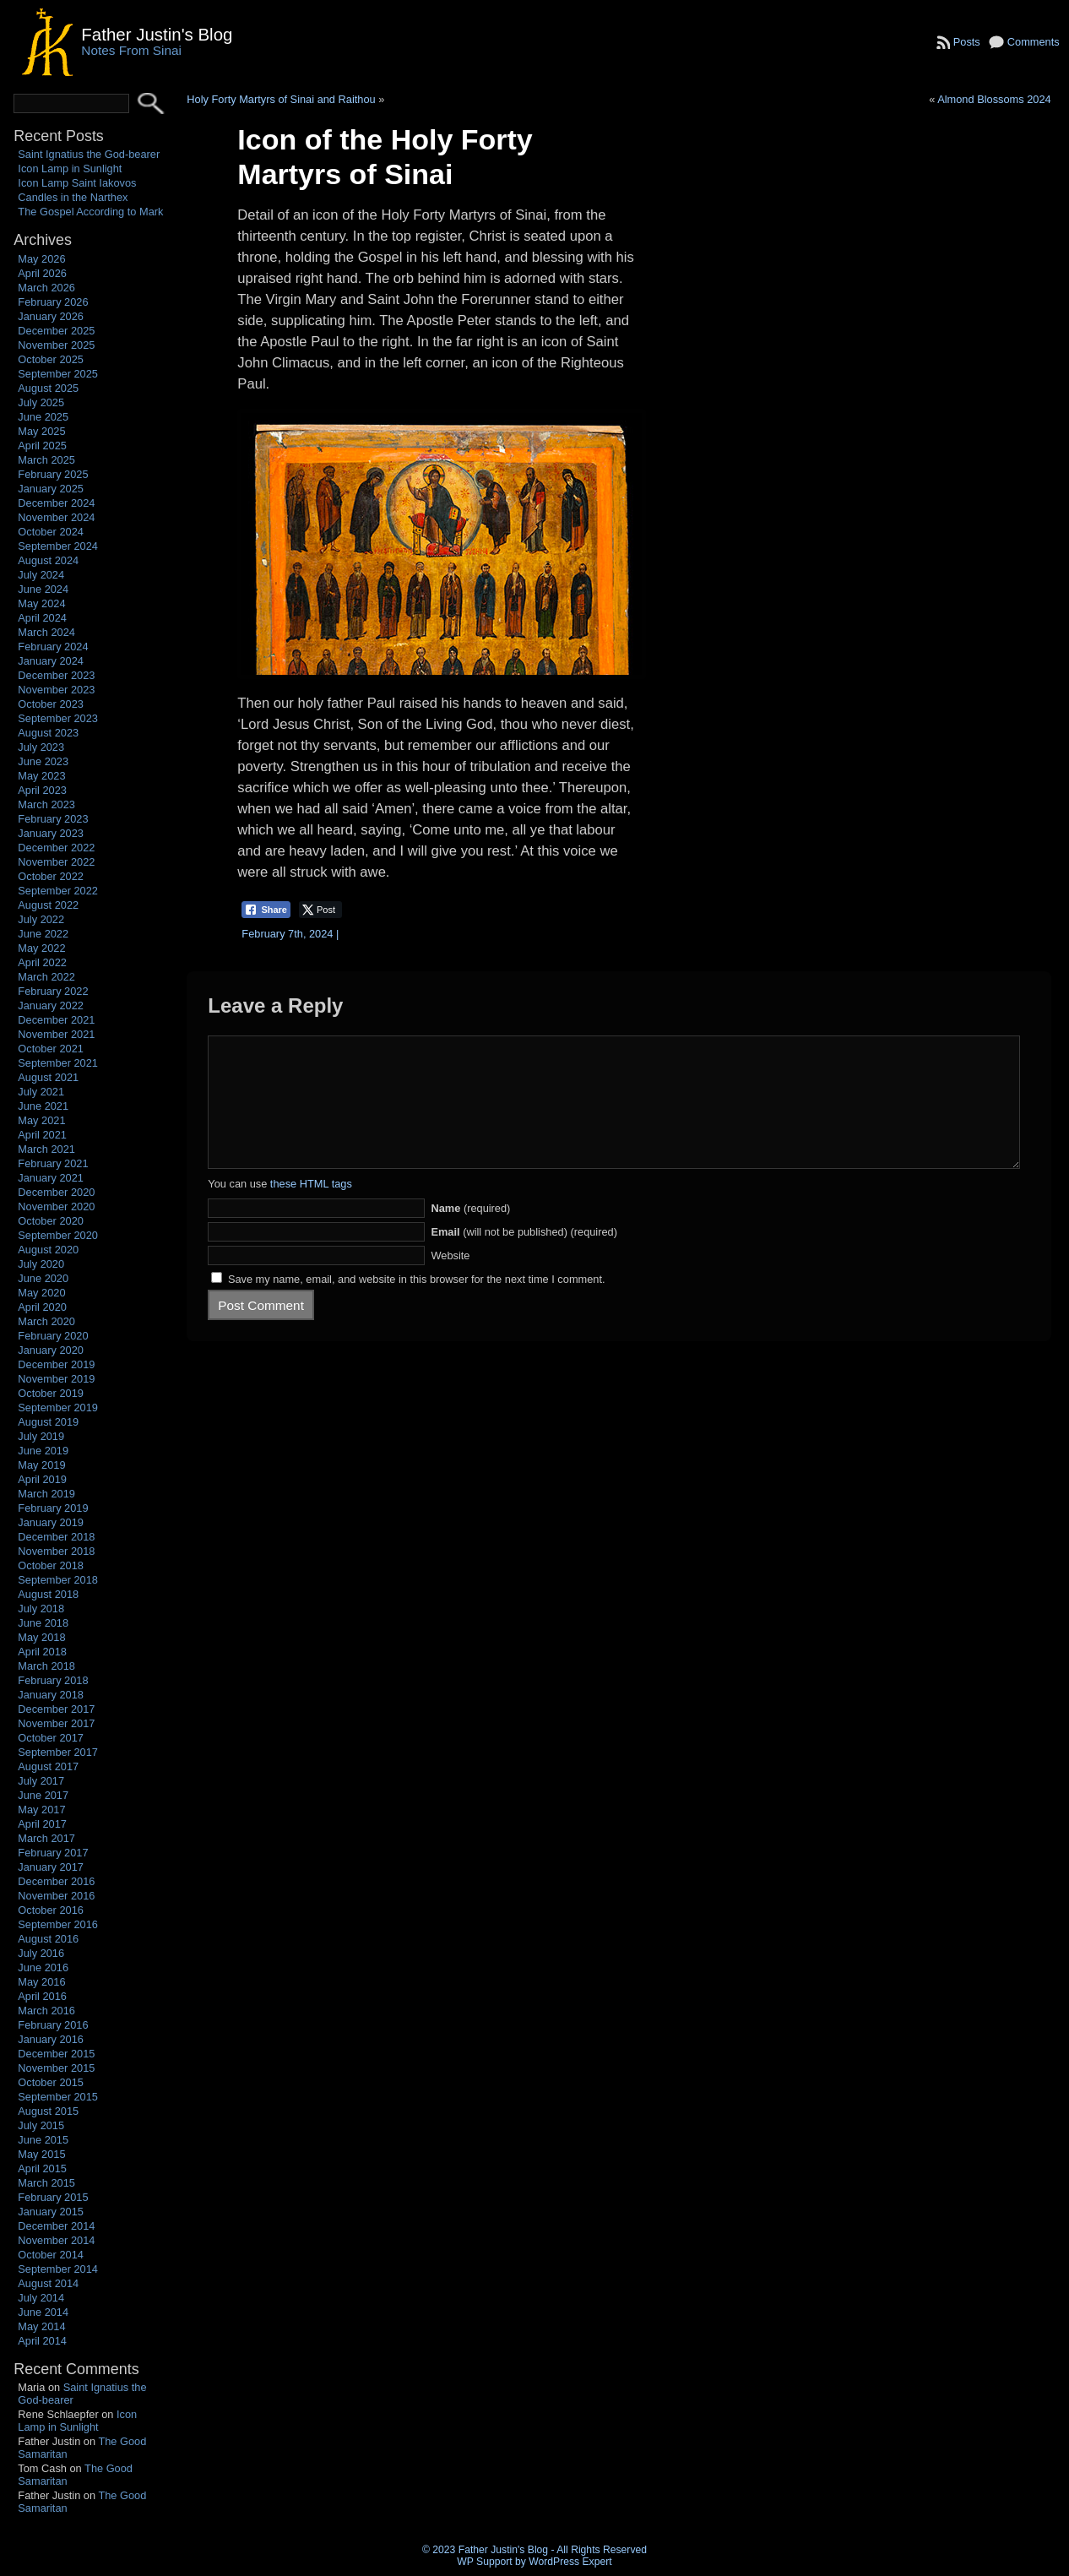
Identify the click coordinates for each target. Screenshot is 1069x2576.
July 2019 (41, 1436)
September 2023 (58, 718)
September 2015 (58, 2096)
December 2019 (56, 1364)
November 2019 (56, 1378)
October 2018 (51, 1565)
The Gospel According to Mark (90, 211)
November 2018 (56, 1551)
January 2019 (51, 1522)
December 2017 (56, 1709)
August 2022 (48, 905)
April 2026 (42, 273)
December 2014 (56, 2226)
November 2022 (56, 862)
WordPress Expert (570, 2562)
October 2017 (51, 1737)
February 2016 (53, 2025)
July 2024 (41, 574)
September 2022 (58, 890)
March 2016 (46, 2010)
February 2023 (53, 818)
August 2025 (48, 388)
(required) (470, 1233)
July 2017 (41, 1780)
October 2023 (51, 704)
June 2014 (43, 2312)
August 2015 (48, 2111)
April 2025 (42, 445)
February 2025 (53, 474)
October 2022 (51, 876)
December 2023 (56, 675)
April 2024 (42, 617)
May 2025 (41, 431)
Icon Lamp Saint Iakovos (77, 183)
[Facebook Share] (265, 909)
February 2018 (53, 1680)
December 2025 (56, 330)
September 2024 (58, 546)
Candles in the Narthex (73, 197)
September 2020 (58, 1235)
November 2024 (56, 517)
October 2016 (51, 1910)
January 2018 (51, 1694)
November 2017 (56, 1723)
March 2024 (46, 632)
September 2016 (58, 1924)
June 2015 (43, 2139)
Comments (1033, 41)
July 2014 (41, 2297)
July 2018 (41, 1608)
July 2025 (41, 402)
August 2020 (48, 1249)
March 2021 (46, 1149)
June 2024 (43, 589)
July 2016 (41, 1953)
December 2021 (56, 1020)
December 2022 (56, 847)
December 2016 (56, 1881)
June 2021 (43, 1106)
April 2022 (42, 962)
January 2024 (51, 661)
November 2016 (56, 1895)
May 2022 (41, 948)
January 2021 (51, 1177)
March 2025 (46, 460)
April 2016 (42, 1996)
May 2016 (41, 1981)
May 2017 (41, 1809)
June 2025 (43, 416)
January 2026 (51, 316)
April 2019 (42, 1479)
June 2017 (43, 1795)
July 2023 (41, 747)
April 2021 (42, 1134)
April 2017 (42, 1824)
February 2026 (53, 302)
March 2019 (46, 1493)
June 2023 (43, 761)
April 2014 (42, 2340)
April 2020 (42, 1307)
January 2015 (51, 2211)
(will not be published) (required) (524, 1257)
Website (450, 1280)
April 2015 (42, 2168)
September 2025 (58, 373)
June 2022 (43, 933)
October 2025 (51, 359)
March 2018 (46, 1666)
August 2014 (48, 2283)
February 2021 (53, 1163)
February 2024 (53, 646)
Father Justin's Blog (156, 34)
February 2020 (53, 1335)
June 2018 (43, 1623)
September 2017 (58, 1752)
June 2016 (43, 1967)
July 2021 (41, 1091)
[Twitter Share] (320, 909)
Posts (966, 41)
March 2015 (46, 2183)
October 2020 (51, 1221)
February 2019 (53, 1508)
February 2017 (53, 1852)
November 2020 (56, 1206)
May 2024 (41, 603)
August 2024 (48, 560)
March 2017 (46, 1838)
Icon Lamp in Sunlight (70, 168)
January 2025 (51, 488)
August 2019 (48, 1422)
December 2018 (56, 1536)
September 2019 (58, 1407)
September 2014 (58, 2269)
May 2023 (41, 775)
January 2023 (51, 833)
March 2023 (46, 804)
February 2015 (53, 2197)
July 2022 (41, 919)
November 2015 (56, 2068)
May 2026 (41, 259)
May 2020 (41, 1292)
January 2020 (51, 1350)
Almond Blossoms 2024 (993, 99)
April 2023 (42, 790)
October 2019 (51, 1393)
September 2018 (58, 1579)
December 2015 (56, 2053)
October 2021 (51, 1048)
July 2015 (41, 2125)
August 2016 (48, 1938)
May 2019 (41, 1465)
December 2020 (56, 1192)
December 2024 (56, 503)
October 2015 (51, 2082)
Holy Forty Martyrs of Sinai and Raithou (281, 99)
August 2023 (48, 732)
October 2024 (51, 531)
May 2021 (41, 1120)
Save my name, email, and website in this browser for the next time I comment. (416, 1304)
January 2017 (51, 1867)
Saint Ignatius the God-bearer (89, 154)
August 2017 (48, 1766)
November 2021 (56, 1034)
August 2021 (48, 1077)
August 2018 (48, 1594)
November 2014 (56, 2240)
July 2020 (41, 1264)
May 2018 (41, 1637)
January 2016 (51, 2039)
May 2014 (41, 2326)
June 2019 (43, 1450)
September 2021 (58, 1063)
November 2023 (56, 689)
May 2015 (41, 2154)
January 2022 (51, 1005)
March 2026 (46, 287)
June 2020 (43, 1278)
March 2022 (46, 976)
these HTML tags (311, 1209)
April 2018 (42, 1651)
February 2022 (53, 991)
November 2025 (56, 345)
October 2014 (51, 2254)
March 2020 (46, 1321)
